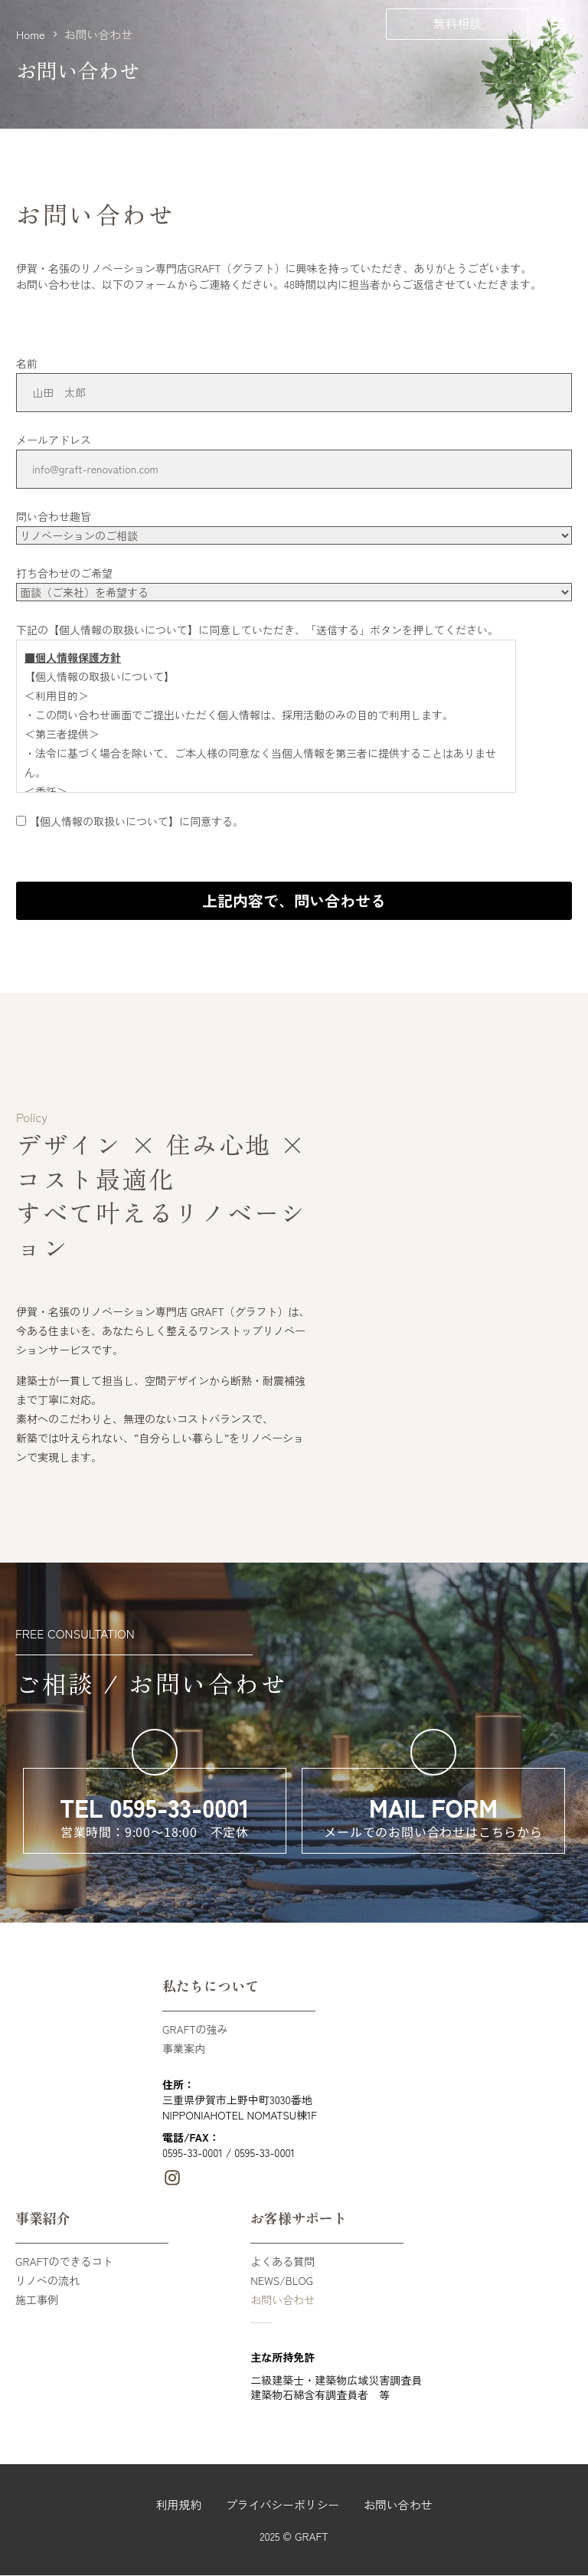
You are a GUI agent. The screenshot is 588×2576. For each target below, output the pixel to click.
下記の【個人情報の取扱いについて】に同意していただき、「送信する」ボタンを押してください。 (257, 629)
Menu (558, 24)
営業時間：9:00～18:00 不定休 (154, 1831)
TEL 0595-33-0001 (154, 1807)
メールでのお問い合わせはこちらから (433, 1831)
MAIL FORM (433, 1807)
